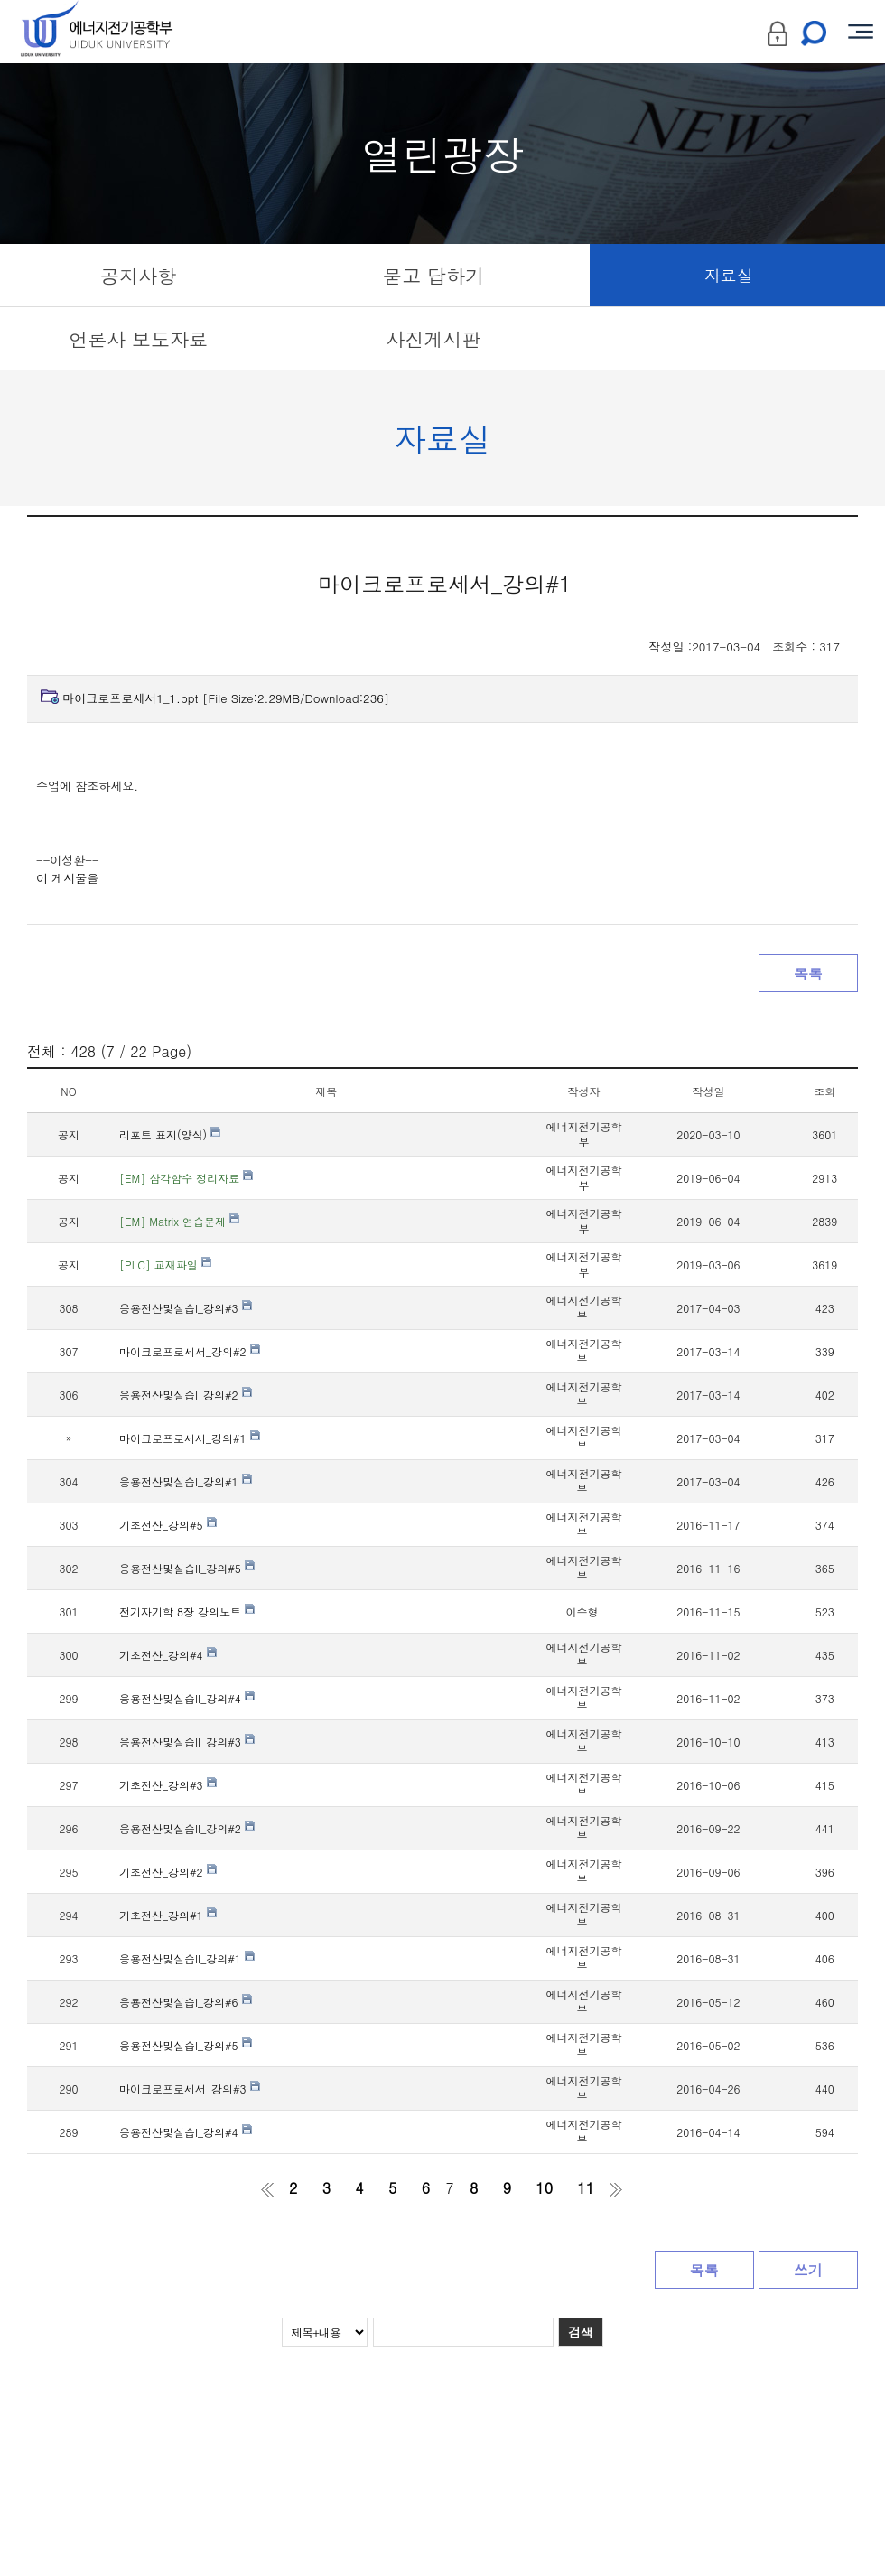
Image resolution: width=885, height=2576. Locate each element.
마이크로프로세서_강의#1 (189, 1438)
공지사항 (138, 275)
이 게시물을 (67, 877)
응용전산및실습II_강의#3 (187, 1741)
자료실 (728, 275)
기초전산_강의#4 (168, 1655)
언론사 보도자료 (138, 338)
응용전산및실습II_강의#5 (187, 1568)
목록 (808, 973)
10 (544, 2188)
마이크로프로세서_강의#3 (189, 2088)
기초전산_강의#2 (168, 1871)
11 (585, 2188)
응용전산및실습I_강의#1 (185, 1481)
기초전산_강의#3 (168, 1785)
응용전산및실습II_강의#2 (187, 1828)
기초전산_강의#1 (168, 1915)
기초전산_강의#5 (168, 1524)
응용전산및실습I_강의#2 (185, 1394)
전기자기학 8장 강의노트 (187, 1611)
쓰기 (808, 2270)
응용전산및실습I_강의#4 (185, 2132)
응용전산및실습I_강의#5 (185, 2045)
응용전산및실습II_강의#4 (187, 1698)
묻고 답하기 (433, 275)
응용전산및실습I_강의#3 (185, 1308)
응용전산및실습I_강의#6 (185, 2001)
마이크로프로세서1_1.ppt (225, 698)
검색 (580, 2332)
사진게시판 (433, 338)
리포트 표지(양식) (169, 1134)
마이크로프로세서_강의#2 (189, 1351)
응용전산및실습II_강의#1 (187, 1958)
